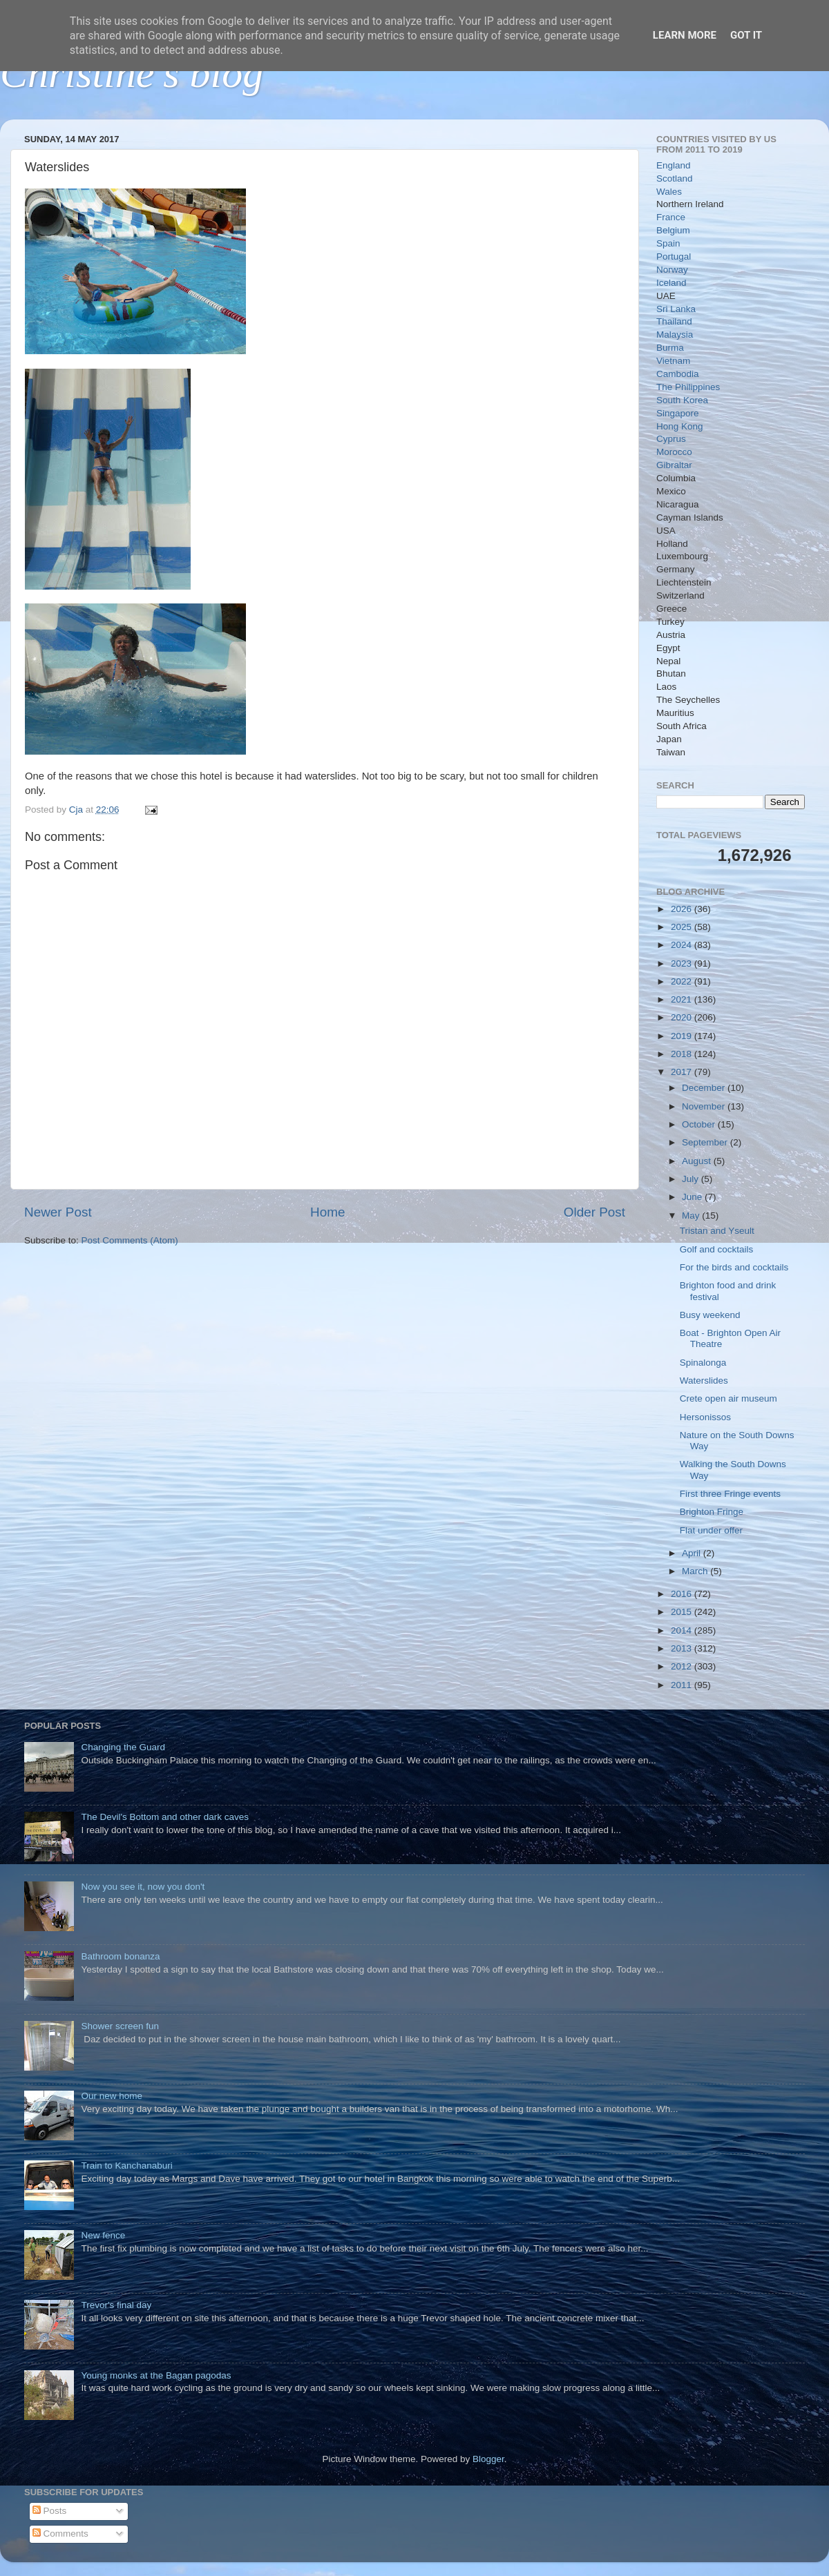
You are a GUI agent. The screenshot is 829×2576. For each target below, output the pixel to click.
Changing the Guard (123, 1747)
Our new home (111, 2096)
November (704, 1106)
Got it (746, 35)
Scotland (674, 178)
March (696, 1571)
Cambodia (677, 374)
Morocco (674, 452)
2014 (682, 1630)
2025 (682, 927)
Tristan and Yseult (717, 1231)
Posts (49, 2511)
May (692, 1215)
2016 (682, 1594)
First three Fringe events (730, 1494)
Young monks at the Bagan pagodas (156, 2375)
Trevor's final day (116, 2305)
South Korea (682, 400)
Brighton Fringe (711, 1512)
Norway (672, 269)
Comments (60, 2533)
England (673, 165)
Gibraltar (674, 465)
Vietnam (673, 361)
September (706, 1142)
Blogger (488, 2459)
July (691, 1179)
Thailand (674, 321)
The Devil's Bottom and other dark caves (165, 1817)
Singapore (677, 413)
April (692, 1553)
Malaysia (674, 334)
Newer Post (58, 1212)
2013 (682, 1648)
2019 (682, 1036)
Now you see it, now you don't (142, 1886)
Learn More (684, 35)
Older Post (594, 1212)
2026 (682, 909)
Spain (668, 243)
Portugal (673, 256)
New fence (103, 2235)
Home (327, 1212)
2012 (682, 1666)
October (700, 1124)
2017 (682, 1072)
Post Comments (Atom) (130, 1240)
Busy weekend (710, 1315)
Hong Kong (679, 426)
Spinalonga (703, 1362)
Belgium (673, 230)
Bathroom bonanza (120, 1956)
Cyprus (671, 439)
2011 (682, 1685)
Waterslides (704, 1380)
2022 (682, 981)
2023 (682, 963)
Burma (670, 347)
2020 (682, 1017)
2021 (682, 999)
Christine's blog (131, 73)
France (670, 217)
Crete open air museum (728, 1398)
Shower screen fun (120, 2026)
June (693, 1197)
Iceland (671, 283)
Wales (669, 191)
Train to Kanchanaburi (126, 2165)
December (704, 1088)
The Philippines (688, 387)
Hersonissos (705, 1417)
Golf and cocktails (717, 1249)
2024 (682, 945)
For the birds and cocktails (734, 1267)
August (698, 1161)
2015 (682, 1612)
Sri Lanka (676, 309)
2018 (682, 1054)
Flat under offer (711, 1530)
